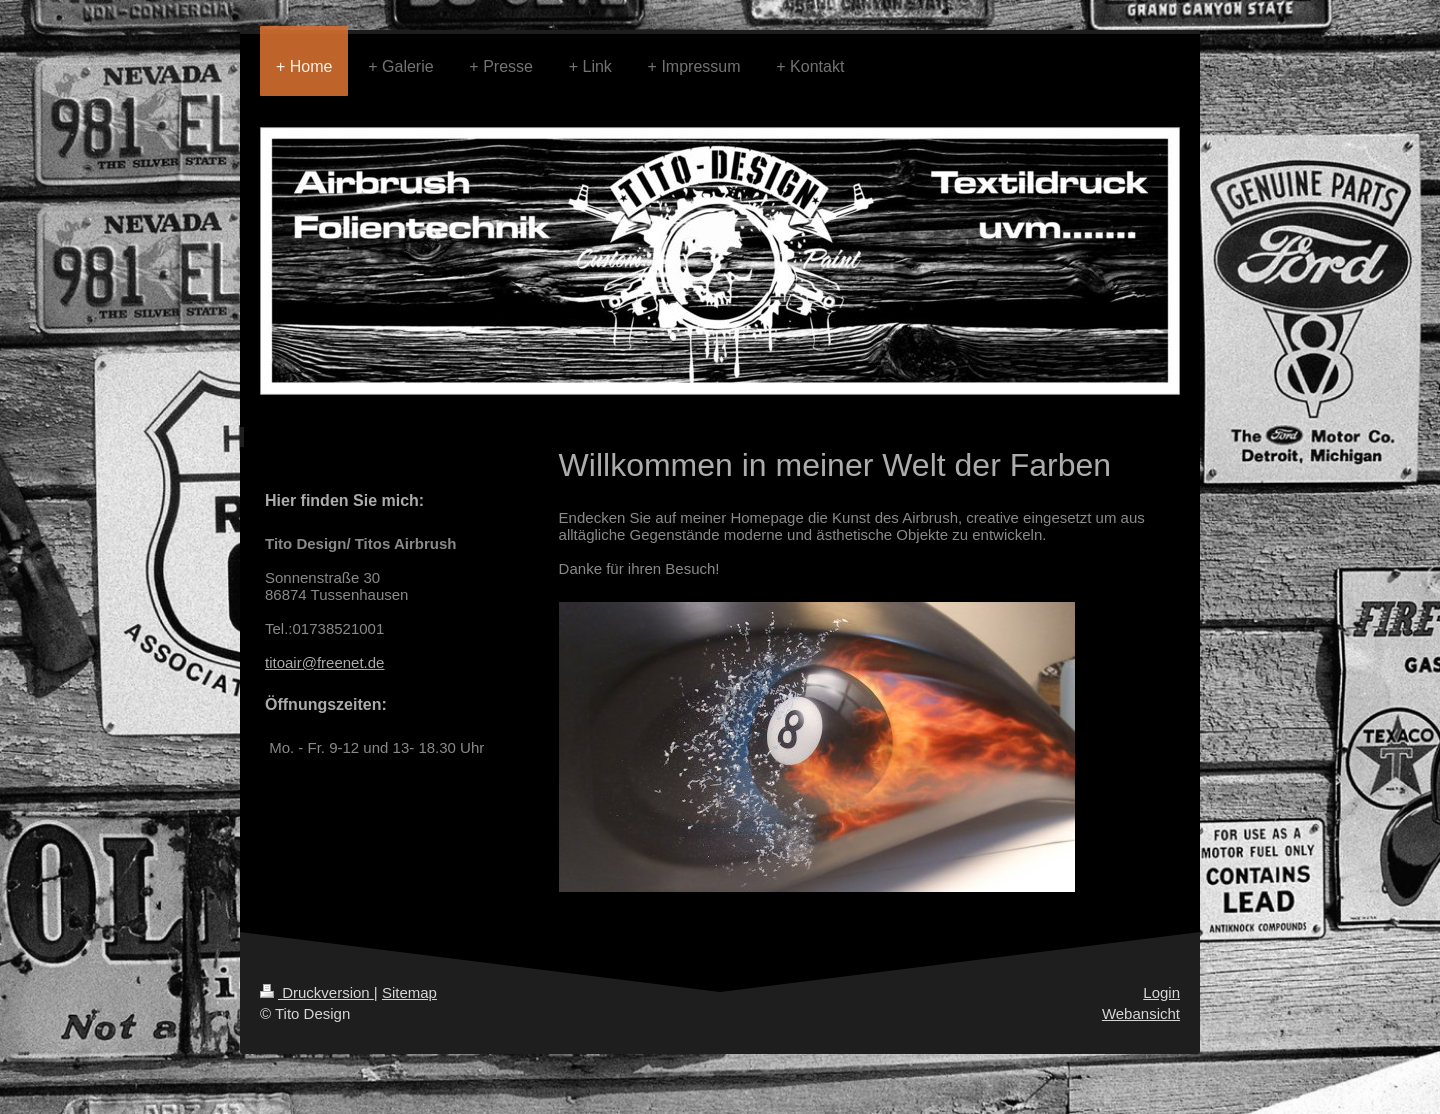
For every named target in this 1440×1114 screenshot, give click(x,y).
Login (1161, 992)
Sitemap (409, 992)
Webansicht (1141, 1013)
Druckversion (317, 992)
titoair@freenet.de (324, 662)
